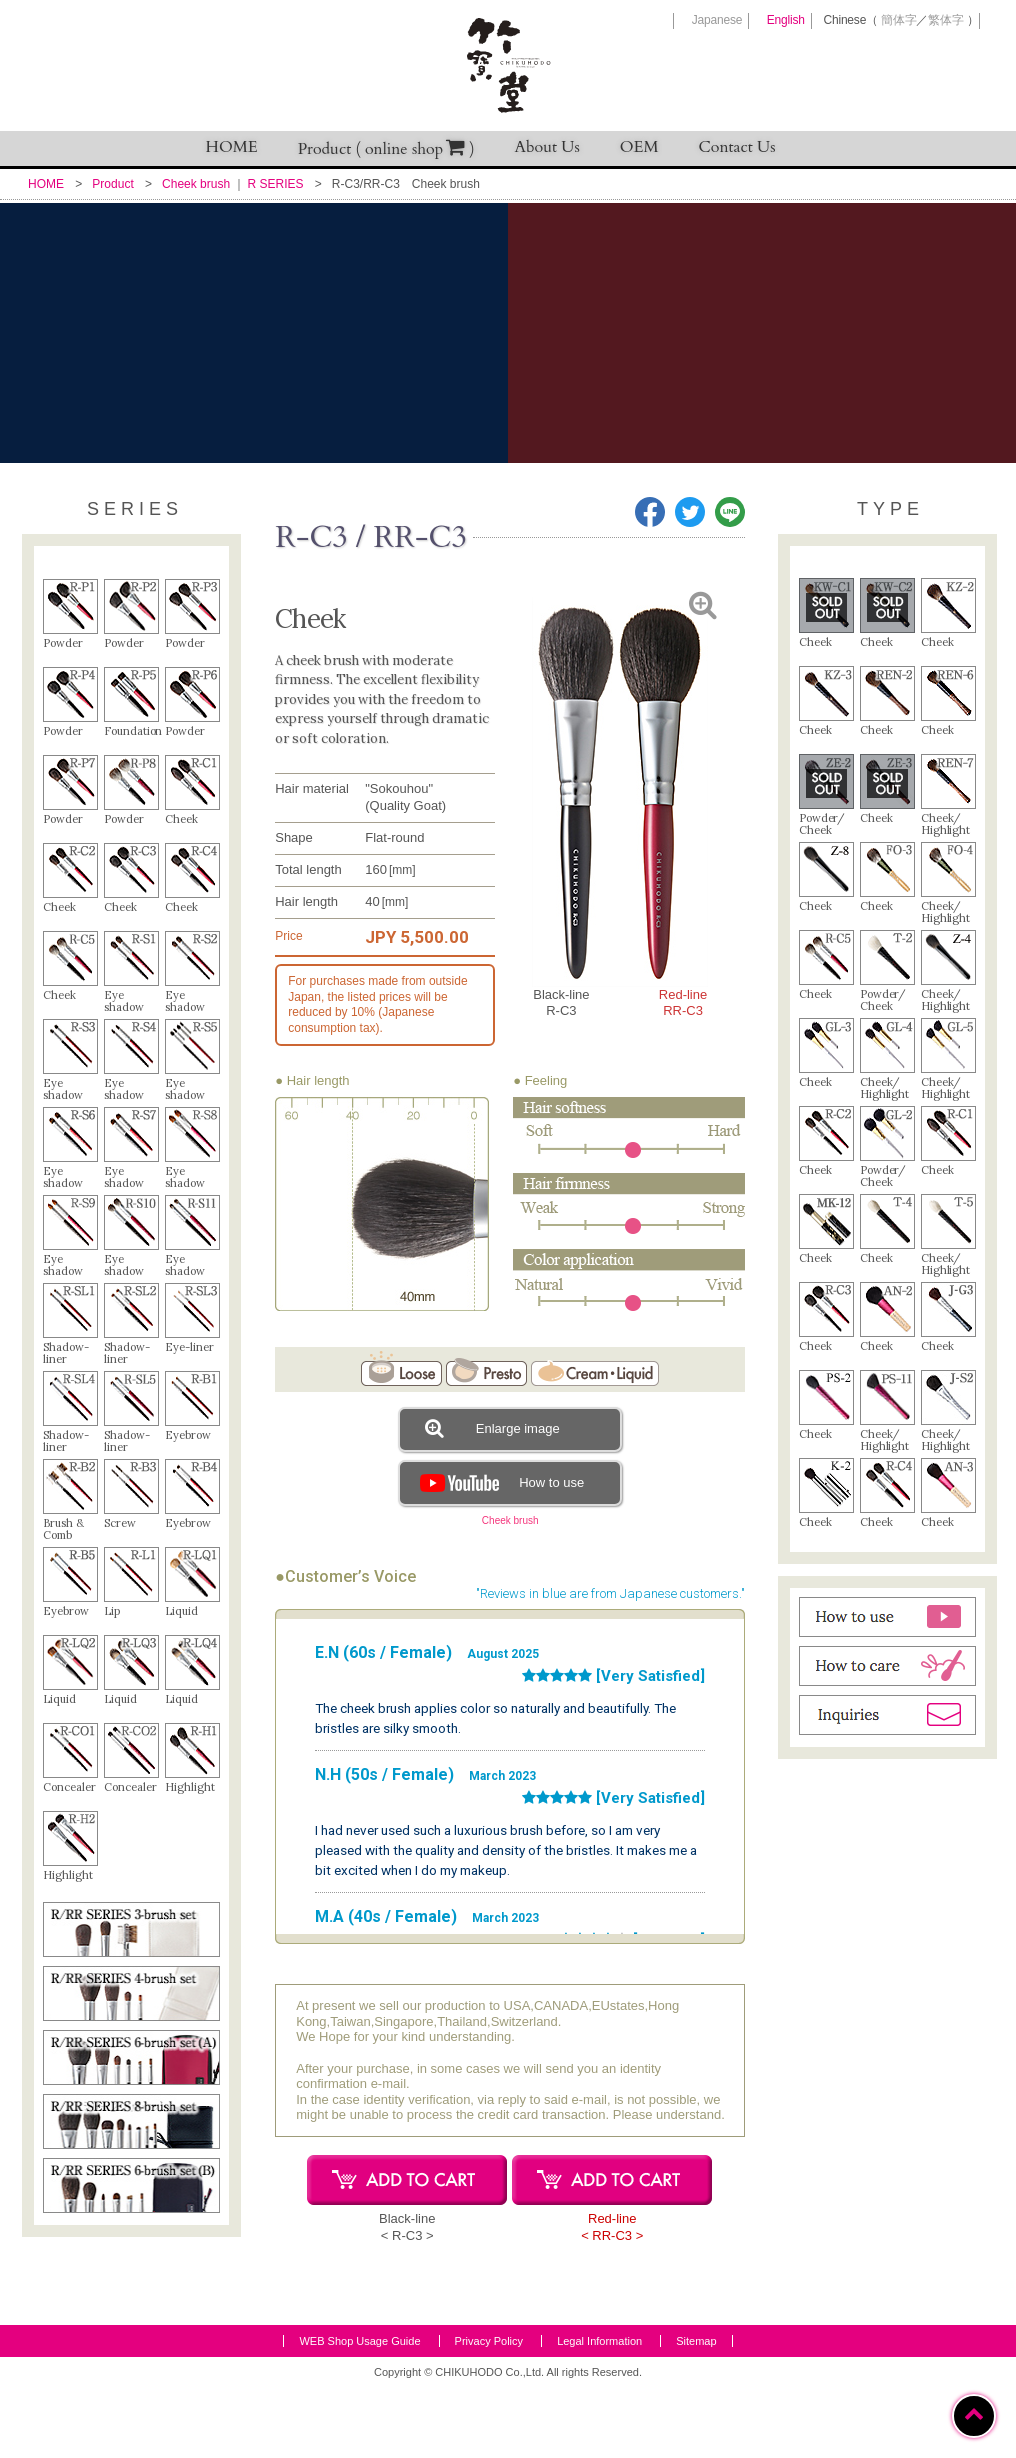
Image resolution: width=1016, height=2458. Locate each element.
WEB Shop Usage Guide (359, 2412)
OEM (639, 147)
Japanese (717, 20)
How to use (499, 1482)
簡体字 (898, 20)
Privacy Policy (489, 2412)
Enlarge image (492, 1428)
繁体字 (945, 20)
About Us (547, 147)
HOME (232, 147)
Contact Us (737, 147)
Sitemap (696, 2412)
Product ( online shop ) (386, 148)
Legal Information (599, 2412)
